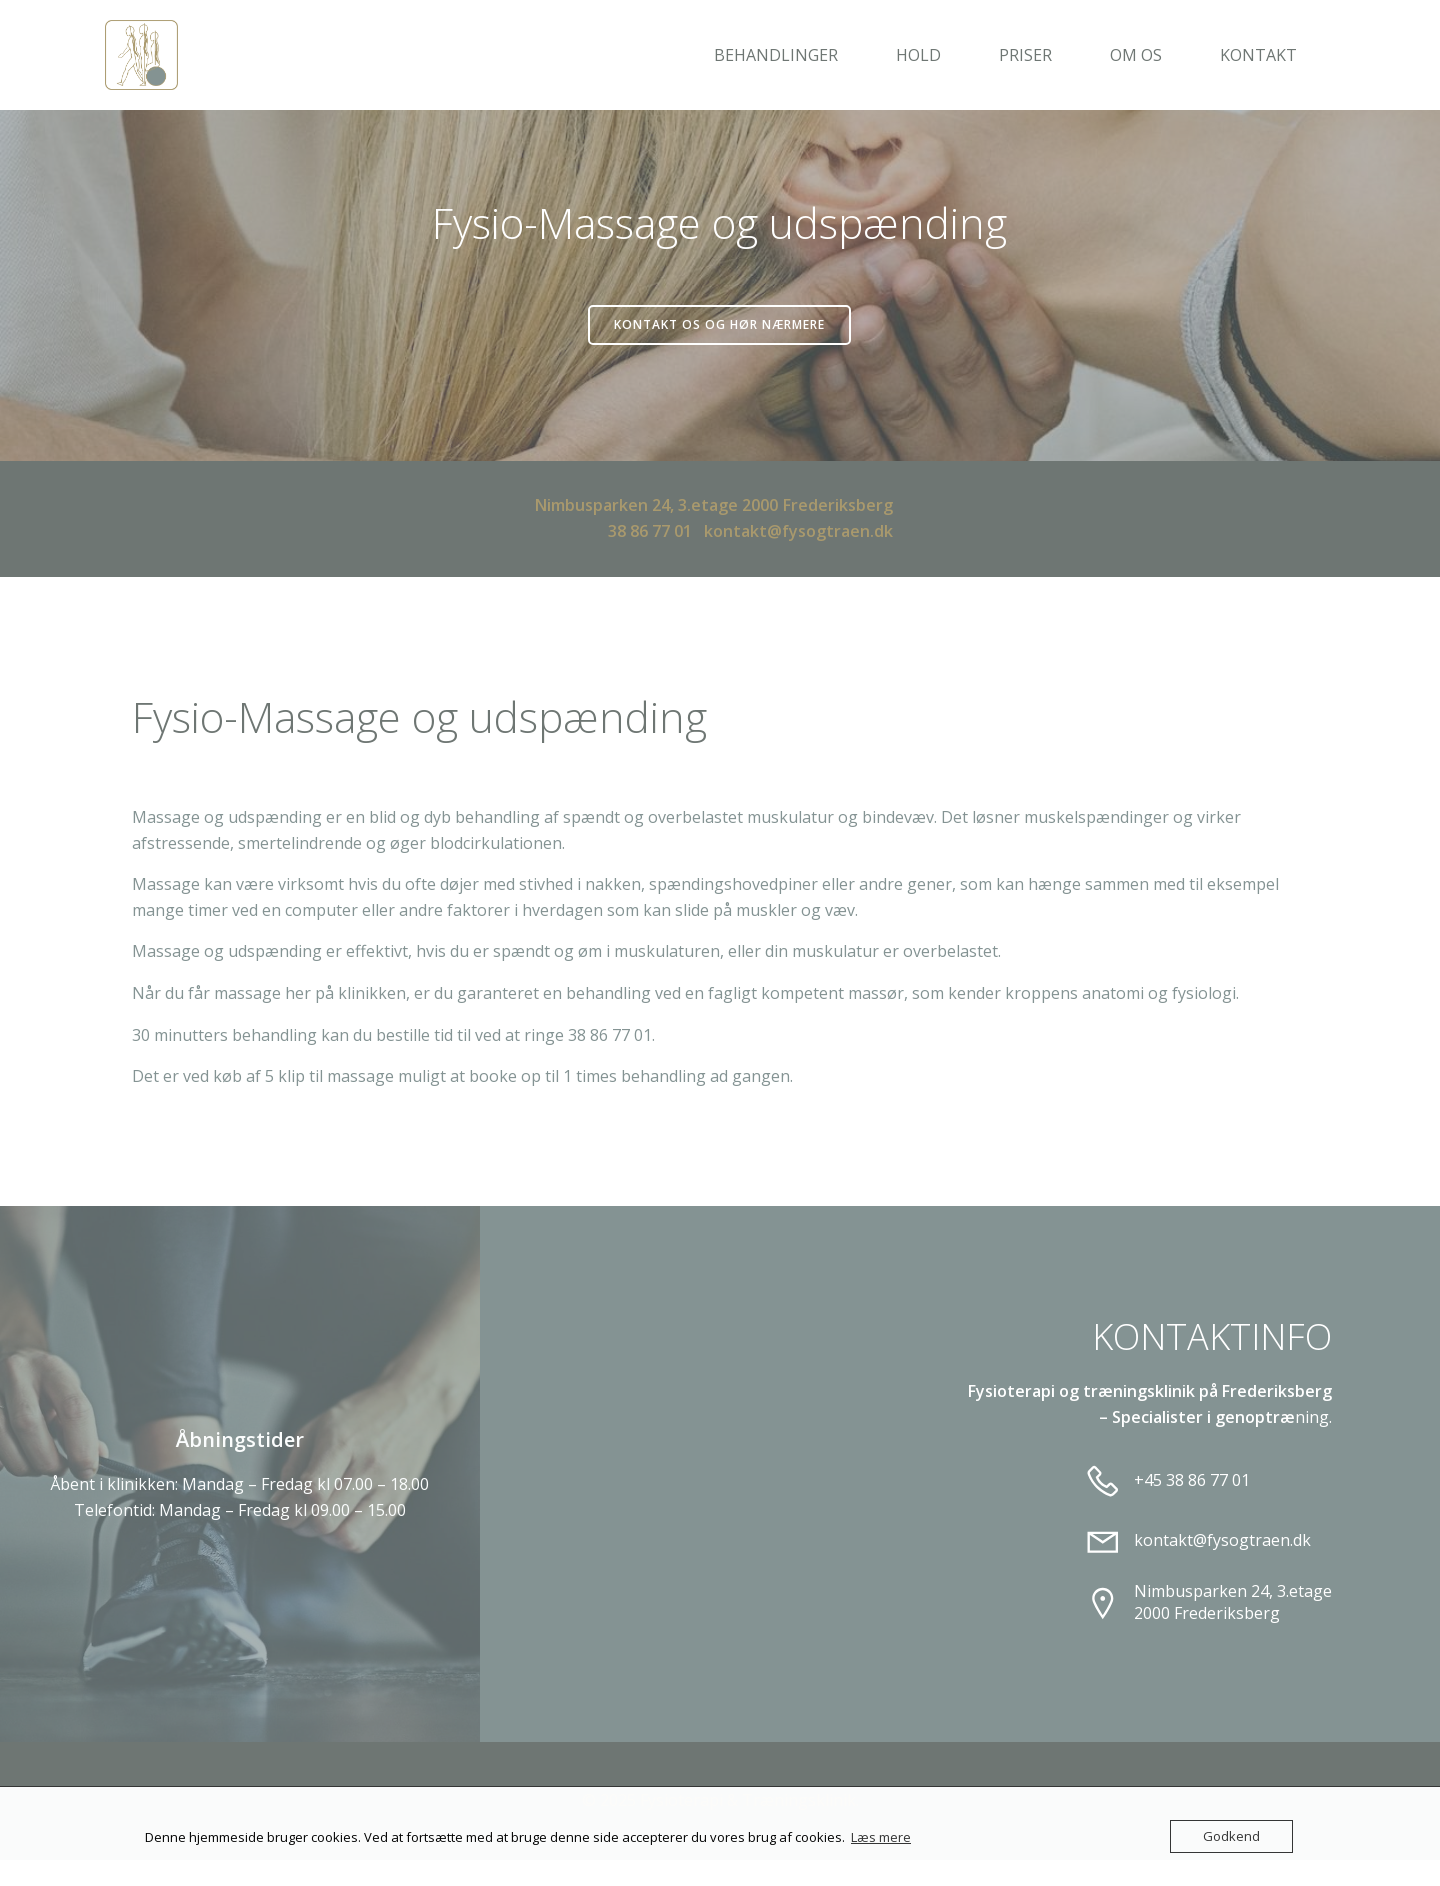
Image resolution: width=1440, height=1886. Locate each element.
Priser (1035, 55)
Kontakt (1268, 55)
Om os (1146, 55)
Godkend (1231, 1836)
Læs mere (881, 1837)
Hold (928, 55)
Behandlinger (786, 55)
